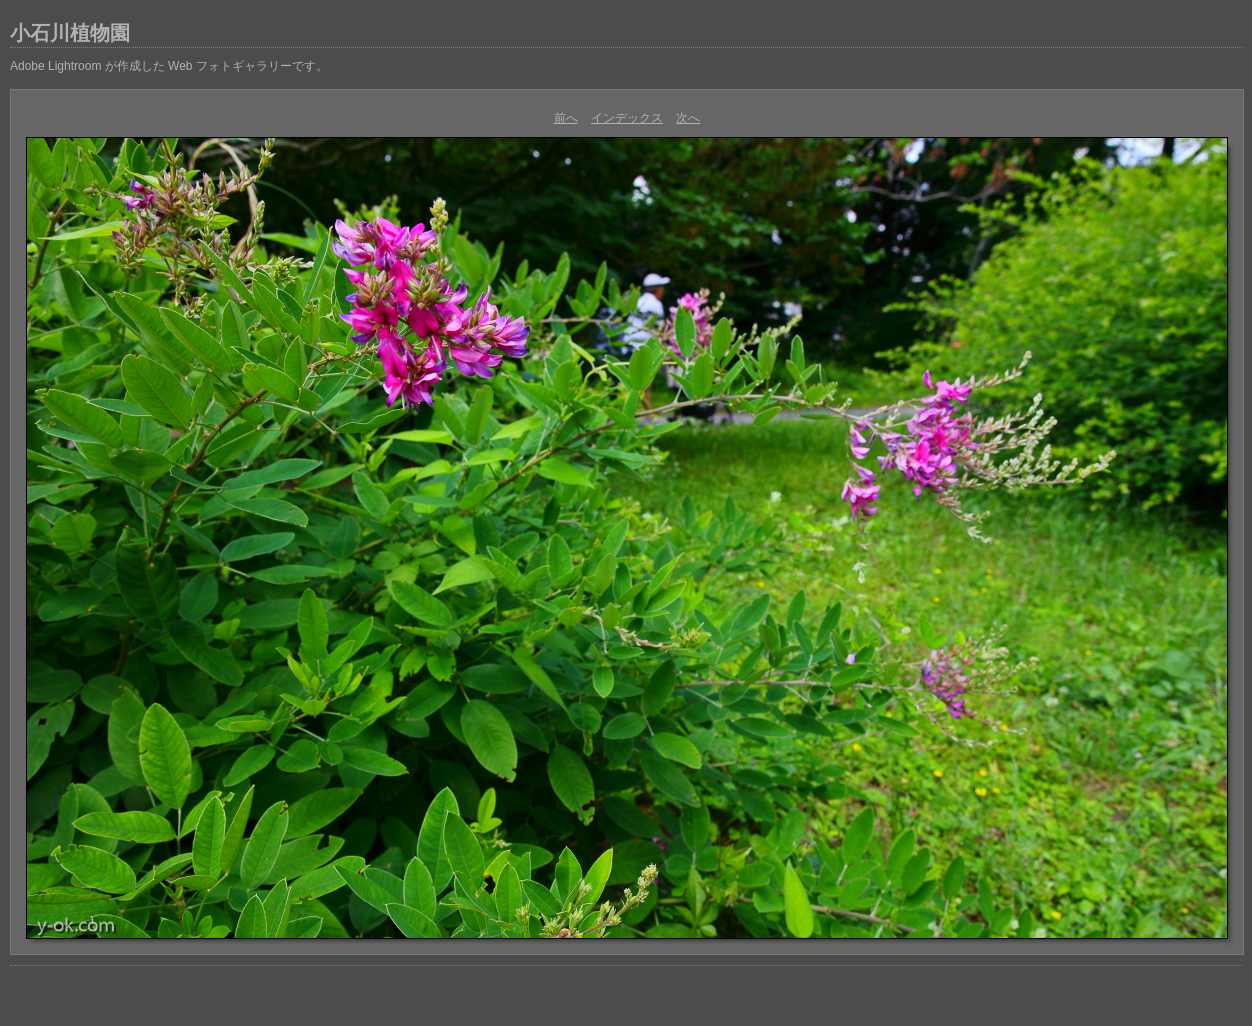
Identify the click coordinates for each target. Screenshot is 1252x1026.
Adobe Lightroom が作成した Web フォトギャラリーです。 (169, 66)
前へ (566, 118)
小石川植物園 (70, 33)
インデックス (627, 118)
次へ (688, 118)
